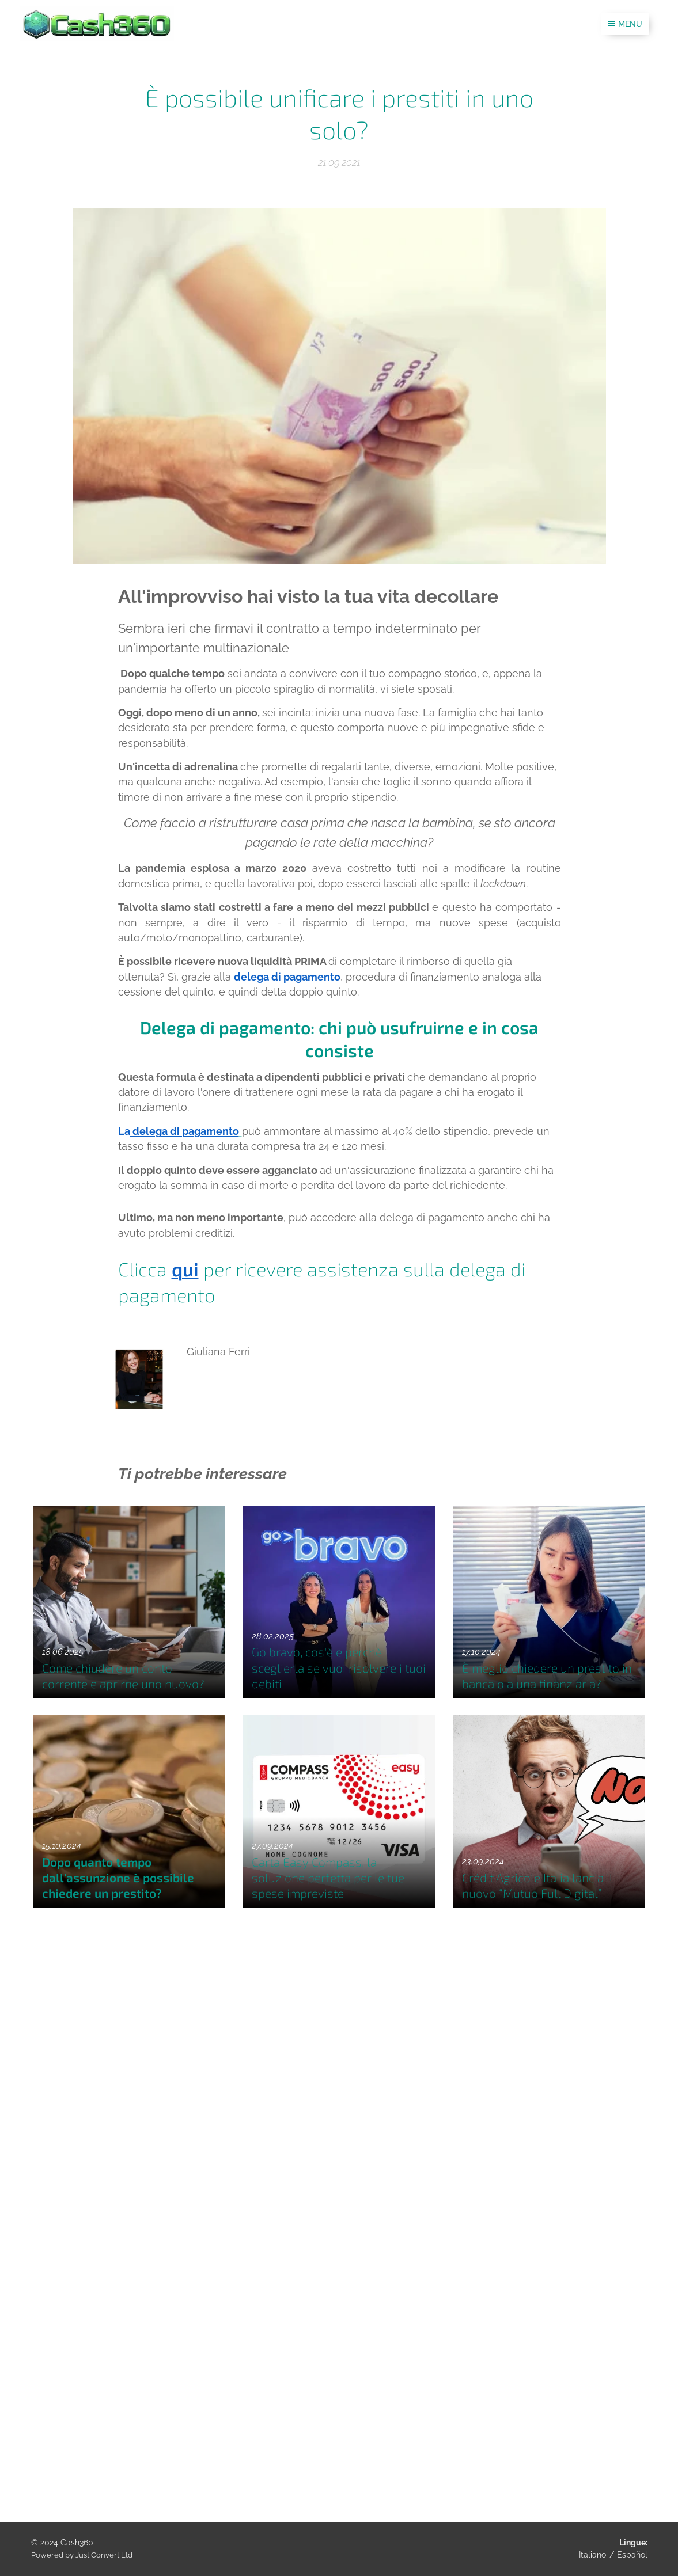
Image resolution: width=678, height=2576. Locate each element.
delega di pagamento (286, 976)
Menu (625, 24)
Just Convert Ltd (103, 2555)
